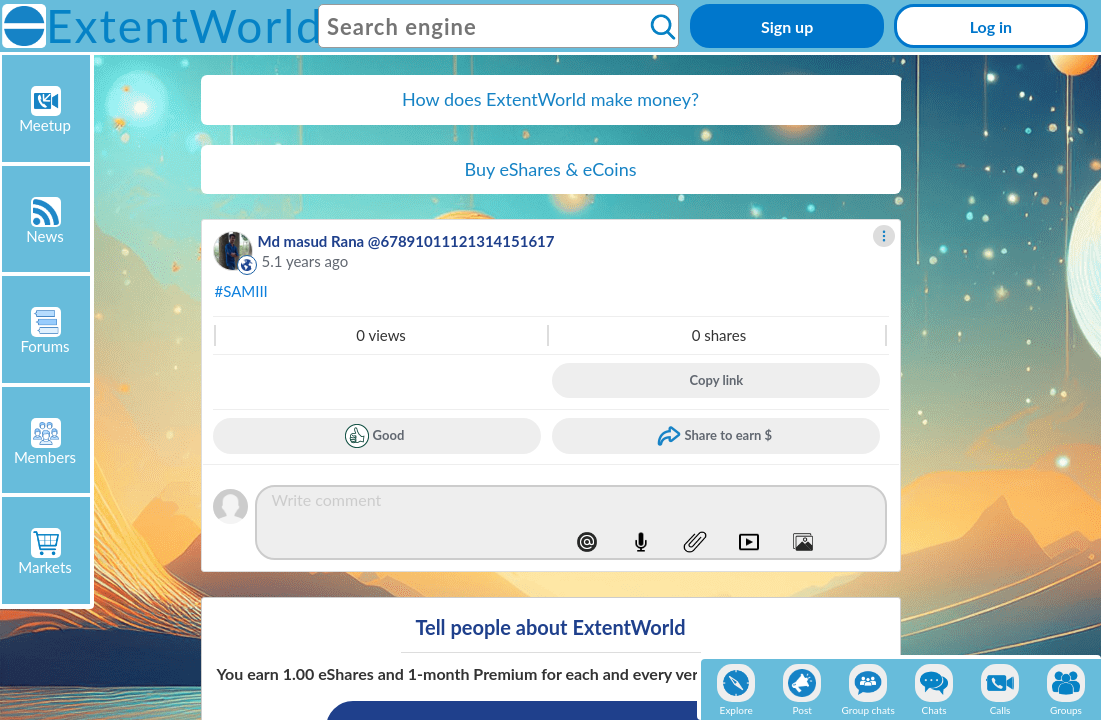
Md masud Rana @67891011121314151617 (406, 241)
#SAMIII (241, 291)
